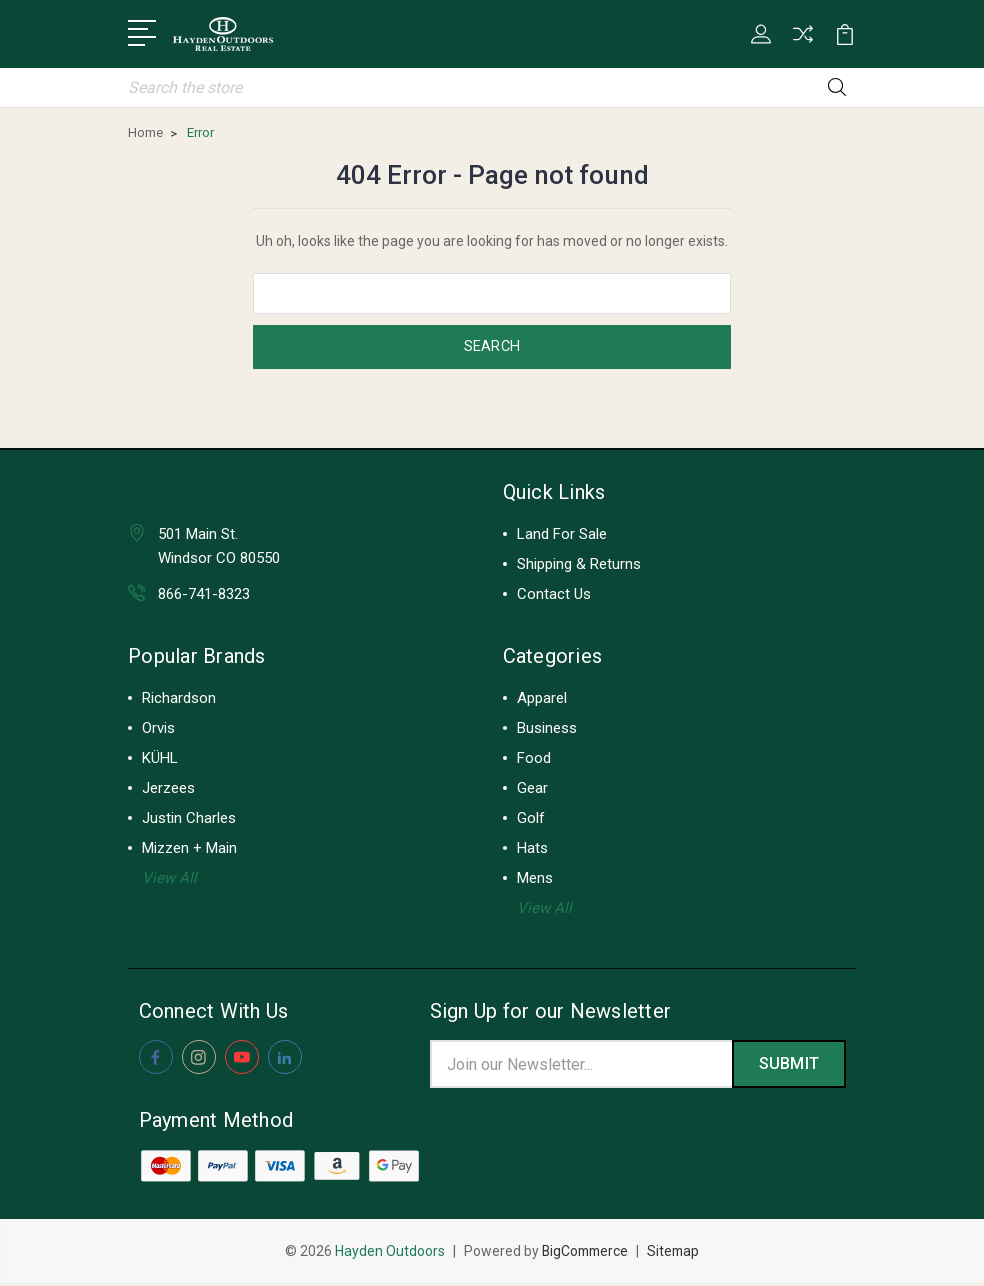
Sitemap (676, 1254)
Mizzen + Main (189, 849)
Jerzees (168, 789)
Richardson (179, 699)
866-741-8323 (204, 595)
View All (169, 879)
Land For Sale (562, 535)
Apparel (542, 699)
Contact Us (554, 595)
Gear (532, 789)
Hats (532, 849)
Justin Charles (189, 819)
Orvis (158, 729)
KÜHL (160, 759)
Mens (535, 879)
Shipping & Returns (579, 565)
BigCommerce (584, 1254)
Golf (531, 819)
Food (534, 759)
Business (547, 729)
